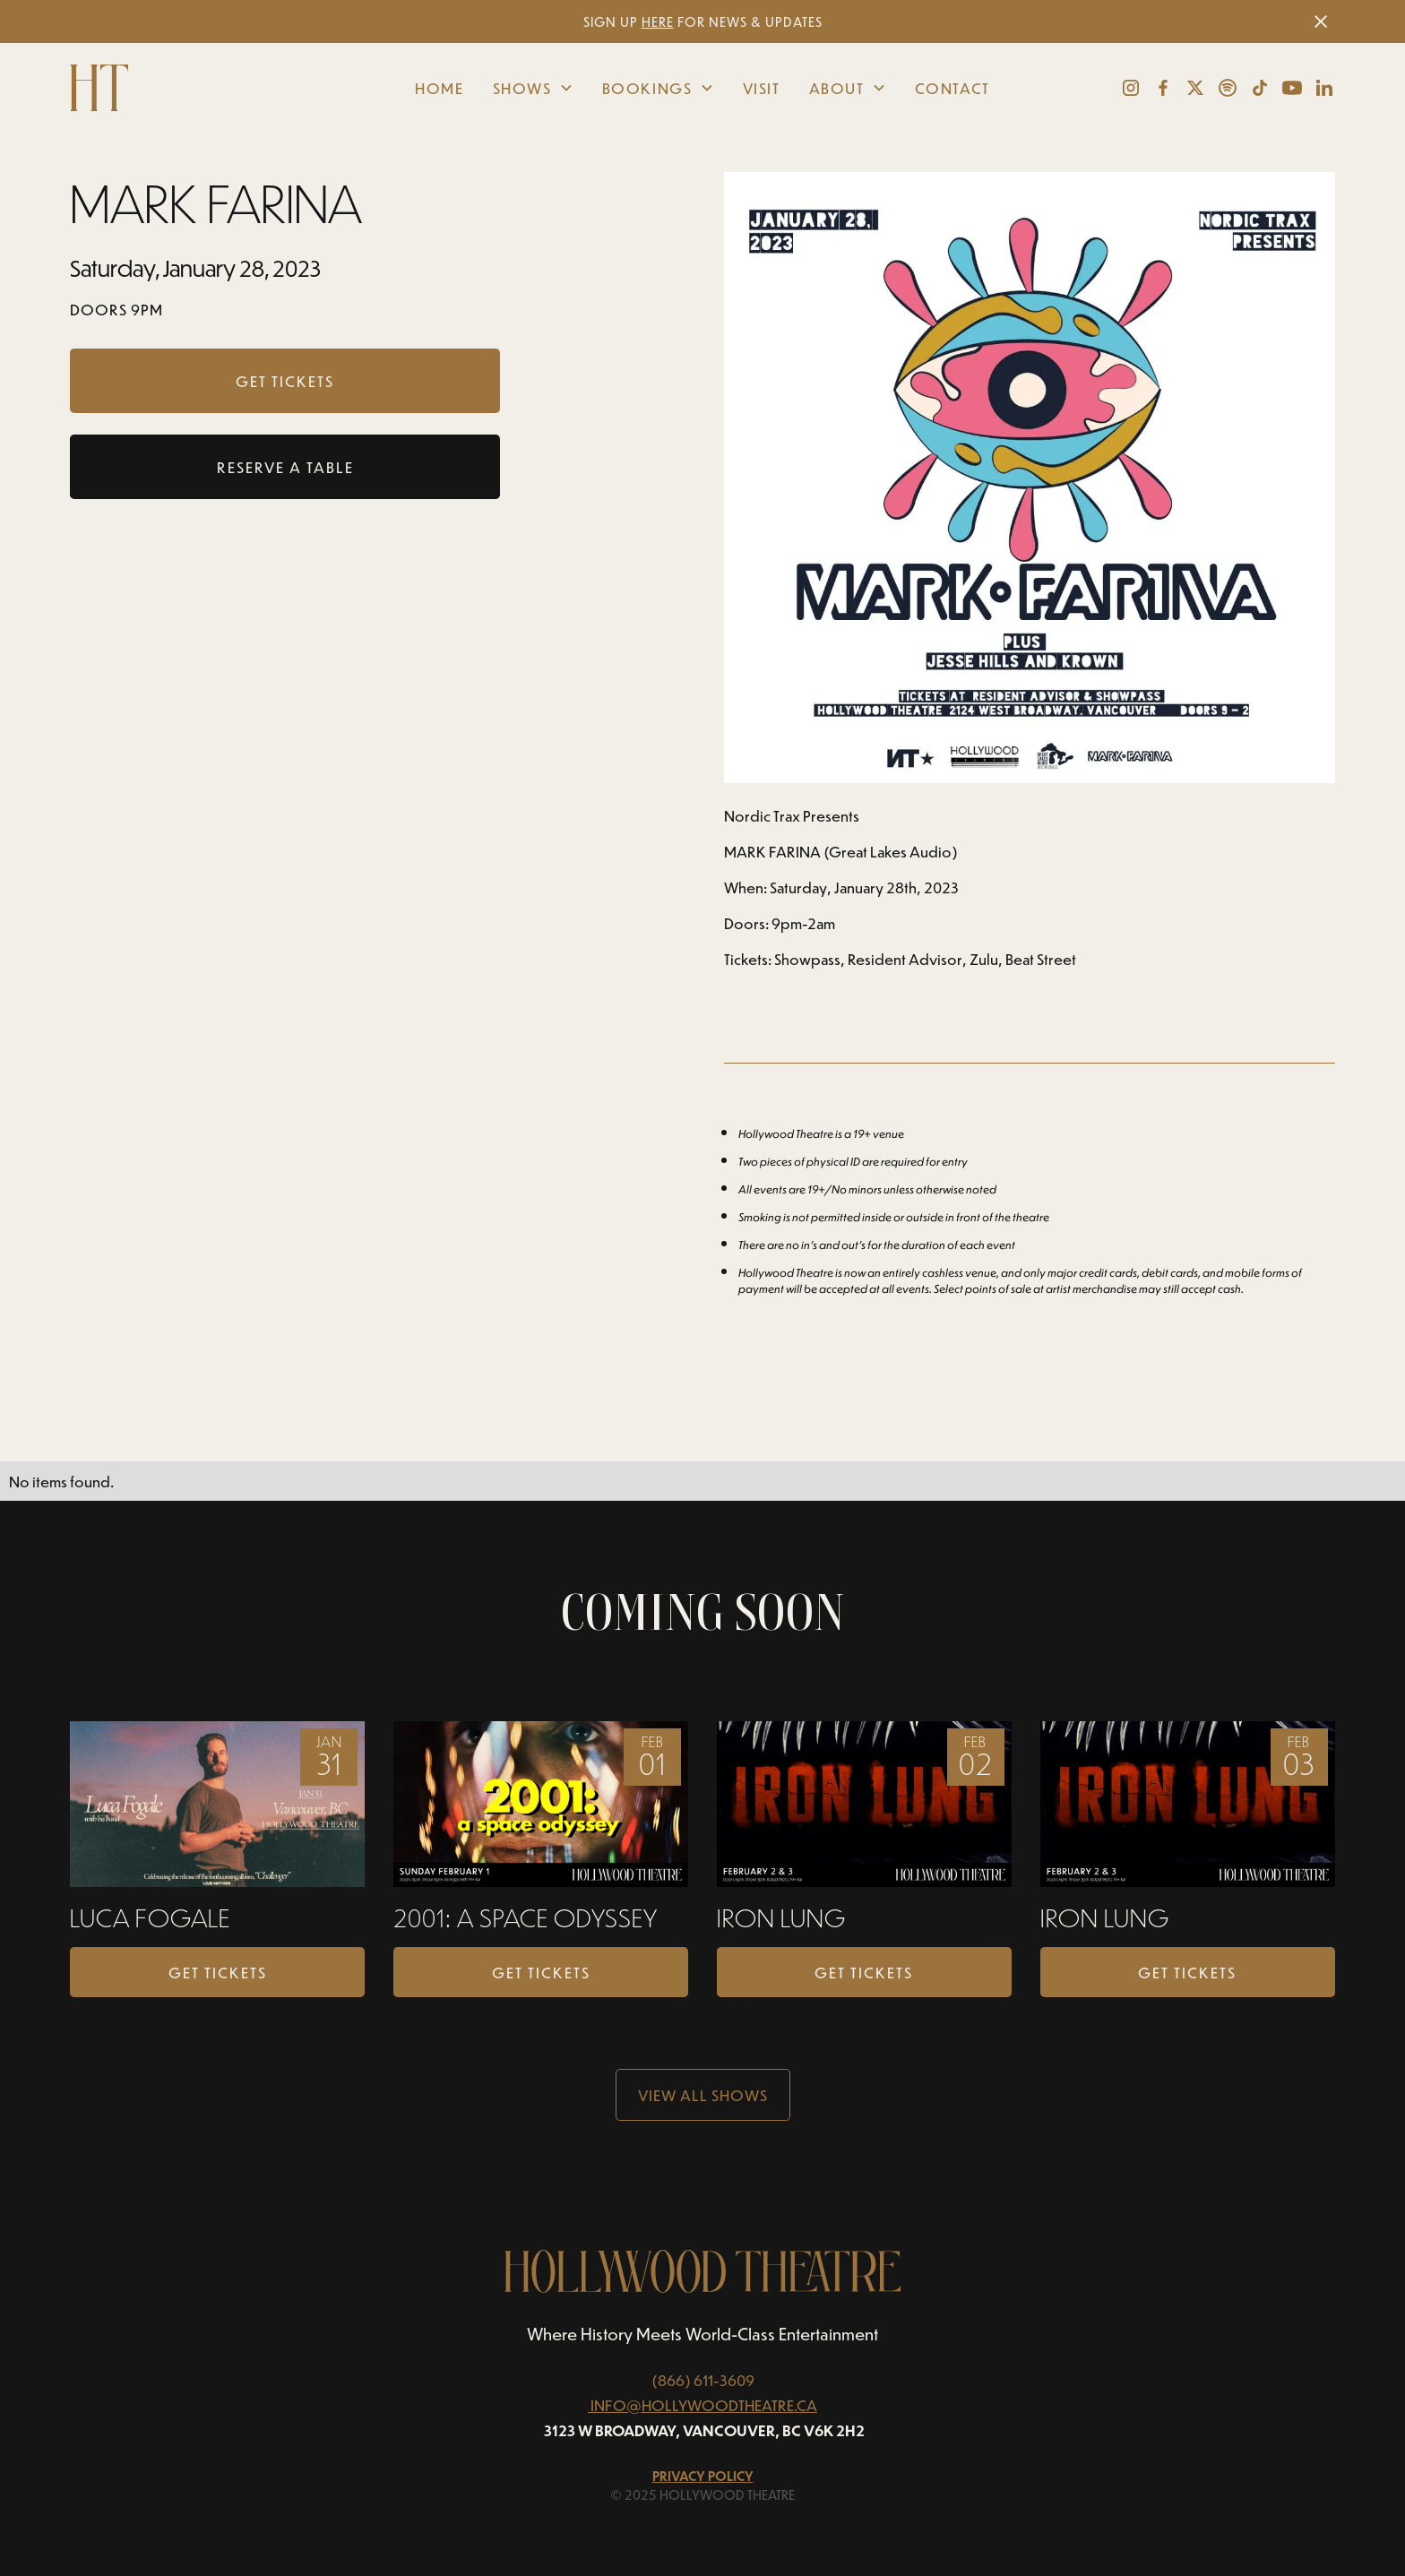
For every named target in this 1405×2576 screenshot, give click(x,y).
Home (439, 88)
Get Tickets (217, 1972)
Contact (952, 88)
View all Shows (703, 2095)
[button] (533, 88)
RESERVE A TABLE (285, 467)
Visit (761, 88)
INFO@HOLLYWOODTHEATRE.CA (703, 2405)
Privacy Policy (703, 2476)
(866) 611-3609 (702, 2380)
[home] (202, 88)
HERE (658, 21)
